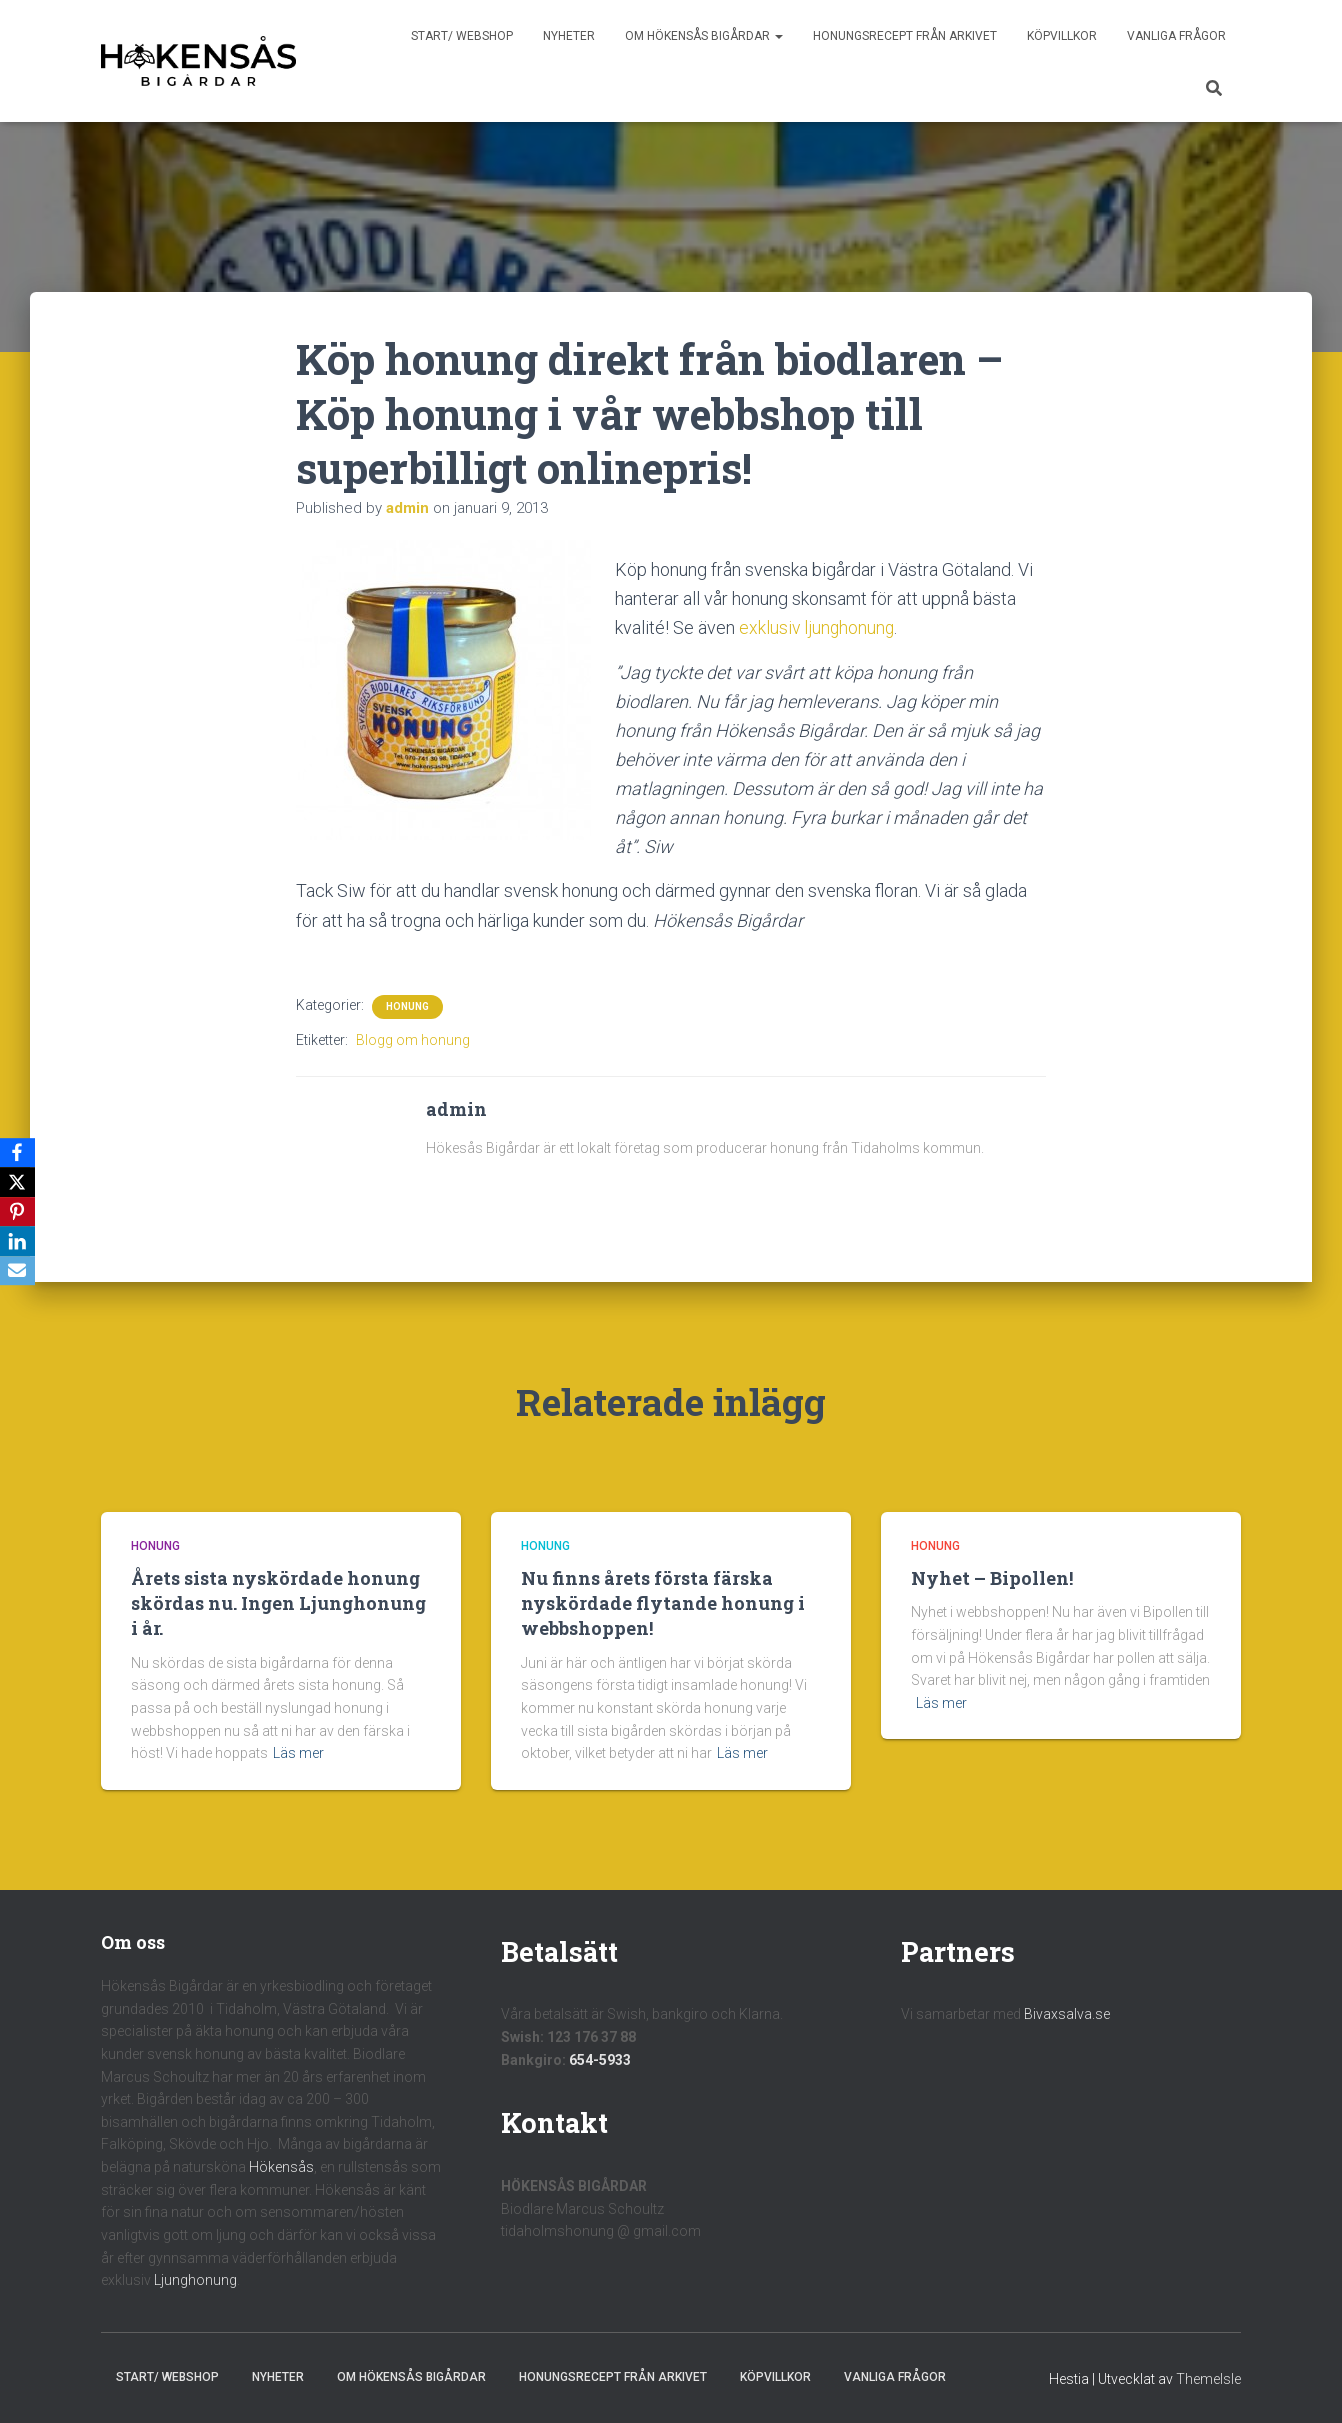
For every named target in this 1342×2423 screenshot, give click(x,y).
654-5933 (600, 2059)
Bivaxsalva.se (1067, 2014)
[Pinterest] (19, 1212)
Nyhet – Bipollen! (992, 1578)
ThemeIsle (1208, 2379)
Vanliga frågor (1176, 36)
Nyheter (569, 36)
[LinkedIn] (19, 1242)
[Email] (19, 1272)
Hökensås (281, 2167)
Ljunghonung (195, 2280)
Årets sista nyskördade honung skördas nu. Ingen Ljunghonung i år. (278, 1603)
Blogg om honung (413, 1039)
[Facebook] (19, 1152)
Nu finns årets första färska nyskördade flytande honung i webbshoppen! (663, 1603)
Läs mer (298, 1753)
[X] (19, 1182)
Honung (407, 1005)
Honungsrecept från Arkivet (905, 36)
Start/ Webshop (462, 36)
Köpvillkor (1062, 36)
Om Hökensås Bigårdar (704, 36)
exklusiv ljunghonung (818, 627)
